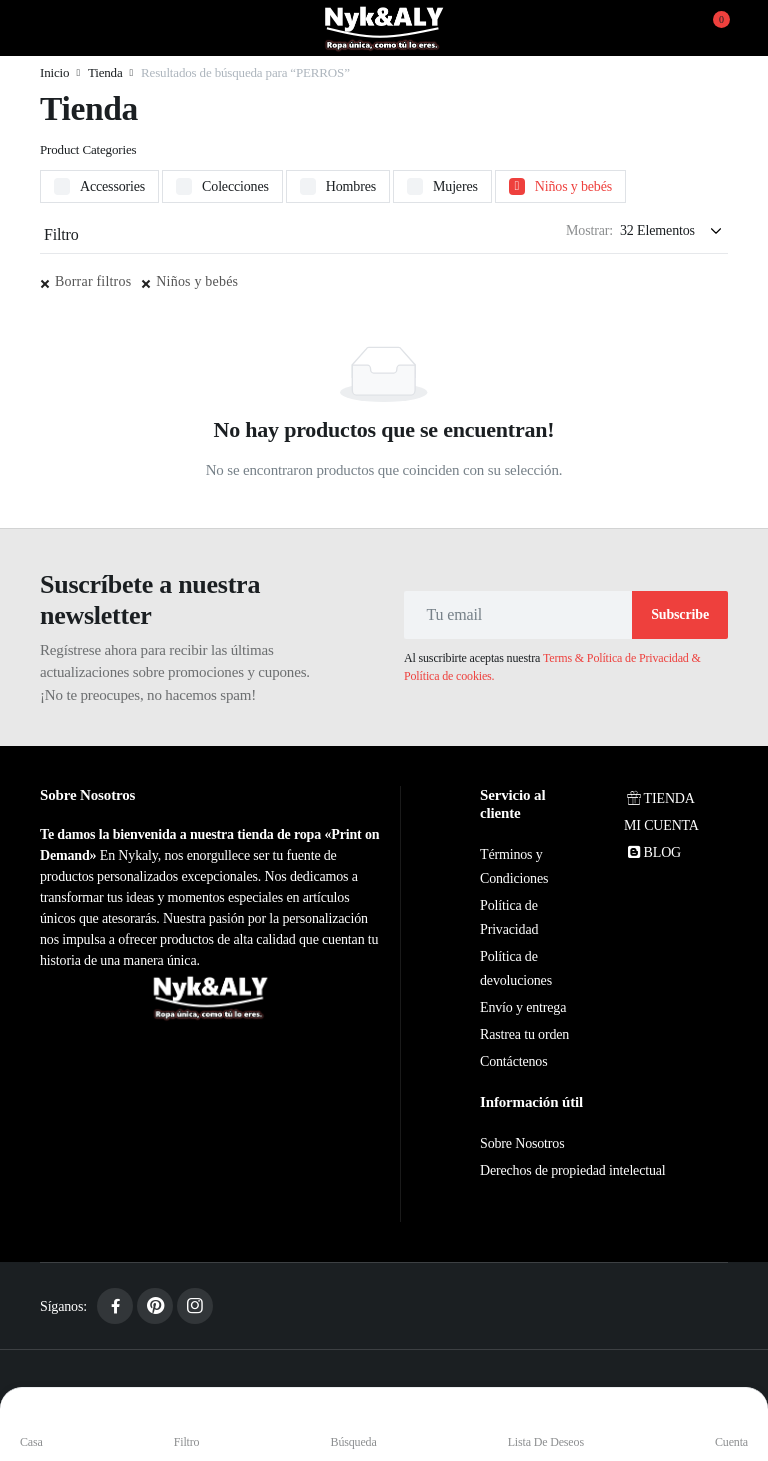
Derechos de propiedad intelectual (573, 1170)
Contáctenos (513, 1061)
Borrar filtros (93, 281)
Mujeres (455, 186)
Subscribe (680, 614)
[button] (709, 28)
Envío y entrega (523, 1007)
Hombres (351, 186)
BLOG (652, 852)
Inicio (54, 72)
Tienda (105, 72)
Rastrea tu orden (524, 1034)
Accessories (112, 186)
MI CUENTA (661, 825)
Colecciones (235, 186)
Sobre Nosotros (522, 1143)
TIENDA (659, 798)
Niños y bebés (573, 186)
